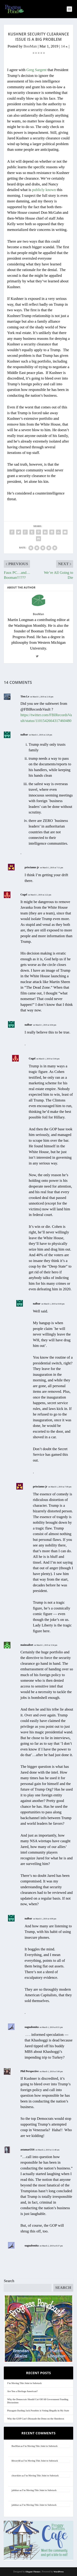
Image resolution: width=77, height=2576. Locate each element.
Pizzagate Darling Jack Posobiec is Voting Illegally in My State (38, 2410)
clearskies (16, 2475)
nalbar (24, 734)
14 (64, 46)
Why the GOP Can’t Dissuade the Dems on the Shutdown (35, 2418)
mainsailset (26, 1644)
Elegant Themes (33, 2571)
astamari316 (27, 2149)
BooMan (30, 46)
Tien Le (24, 696)
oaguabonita (31, 2027)
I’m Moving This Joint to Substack (24, 2383)
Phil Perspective (29, 2071)
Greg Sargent (36, 70)
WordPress (59, 2571)
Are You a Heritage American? (22, 2391)
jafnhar (15, 2490)
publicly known (44, 190)
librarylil (15, 2461)
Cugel (23, 894)
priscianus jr (32, 867)
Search (9, 2281)
